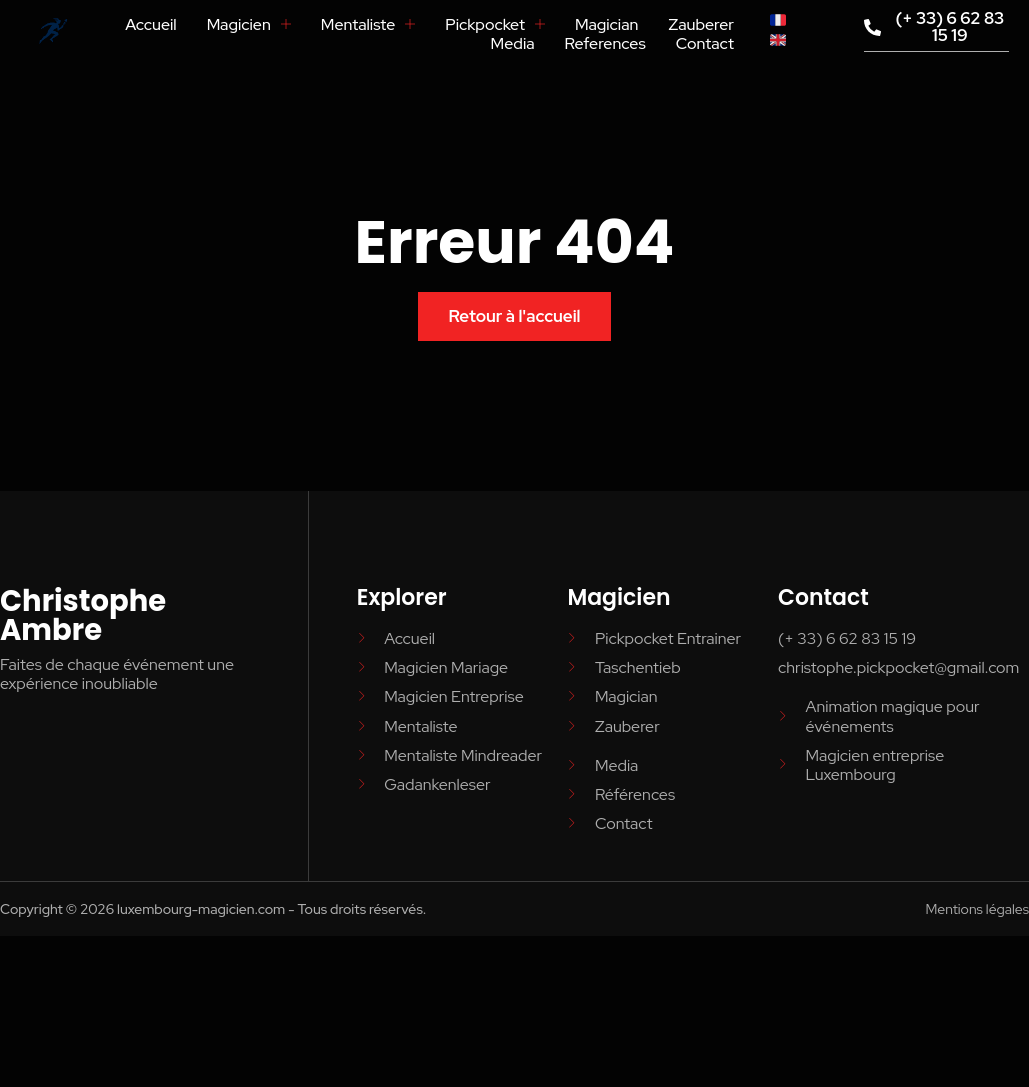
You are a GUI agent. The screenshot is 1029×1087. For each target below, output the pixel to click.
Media (512, 43)
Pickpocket (495, 24)
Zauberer (701, 24)
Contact (705, 43)
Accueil (150, 24)
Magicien (248, 24)
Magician (607, 24)
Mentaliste (367, 24)
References (604, 43)
